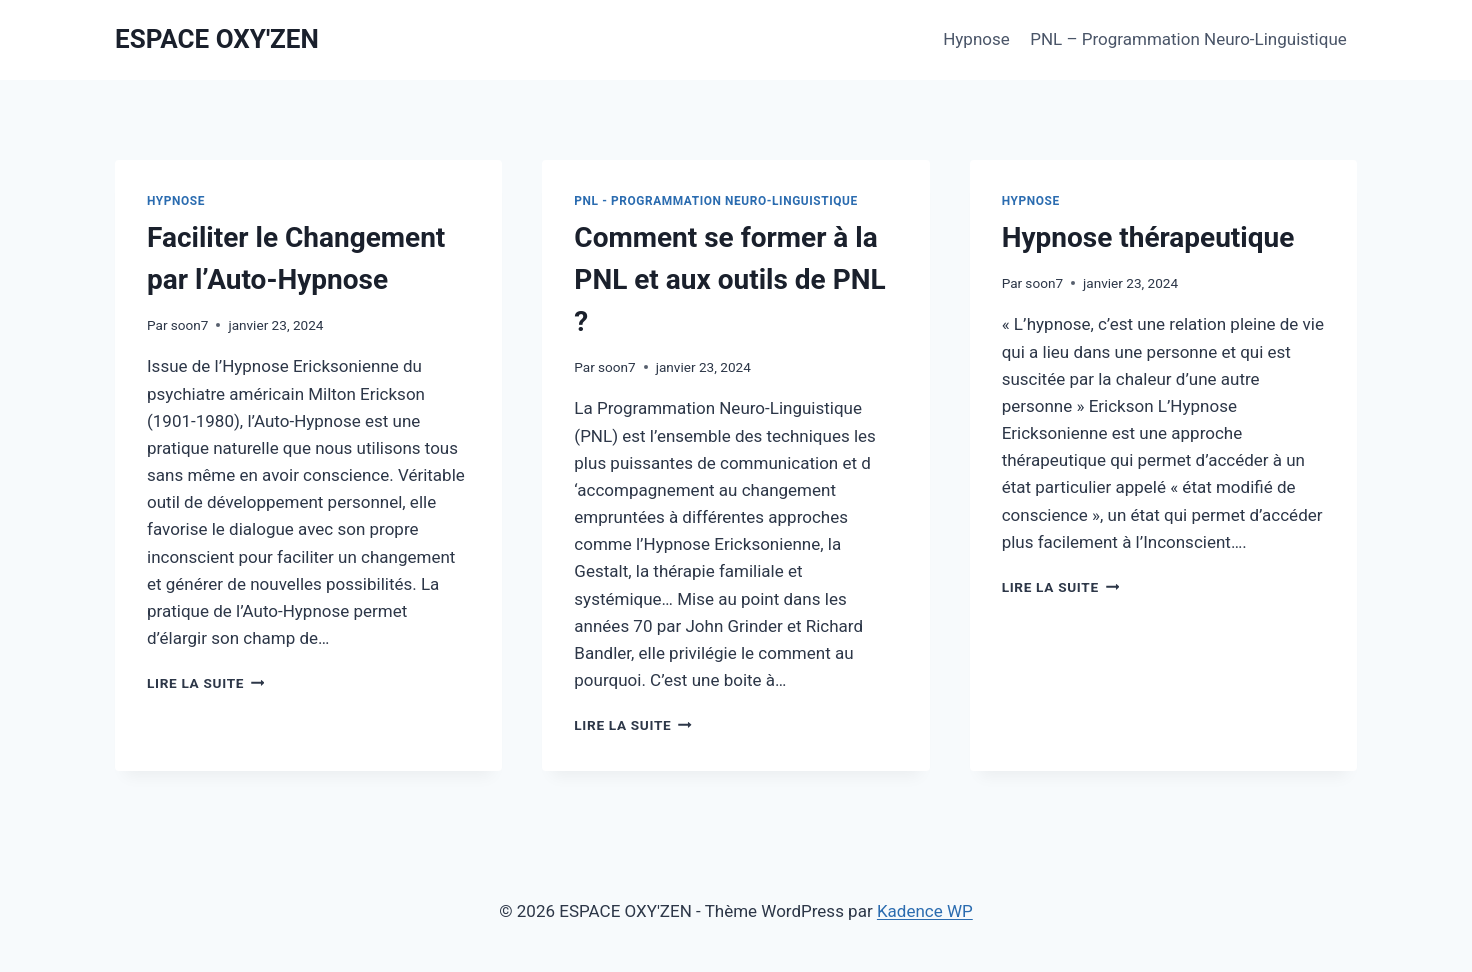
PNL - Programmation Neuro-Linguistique (716, 201)
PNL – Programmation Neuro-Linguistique (1188, 39)
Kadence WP (925, 911)
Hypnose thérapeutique (1148, 237)
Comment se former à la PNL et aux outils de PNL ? (729, 279)
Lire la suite (205, 683)
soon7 (190, 325)
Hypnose (976, 39)
